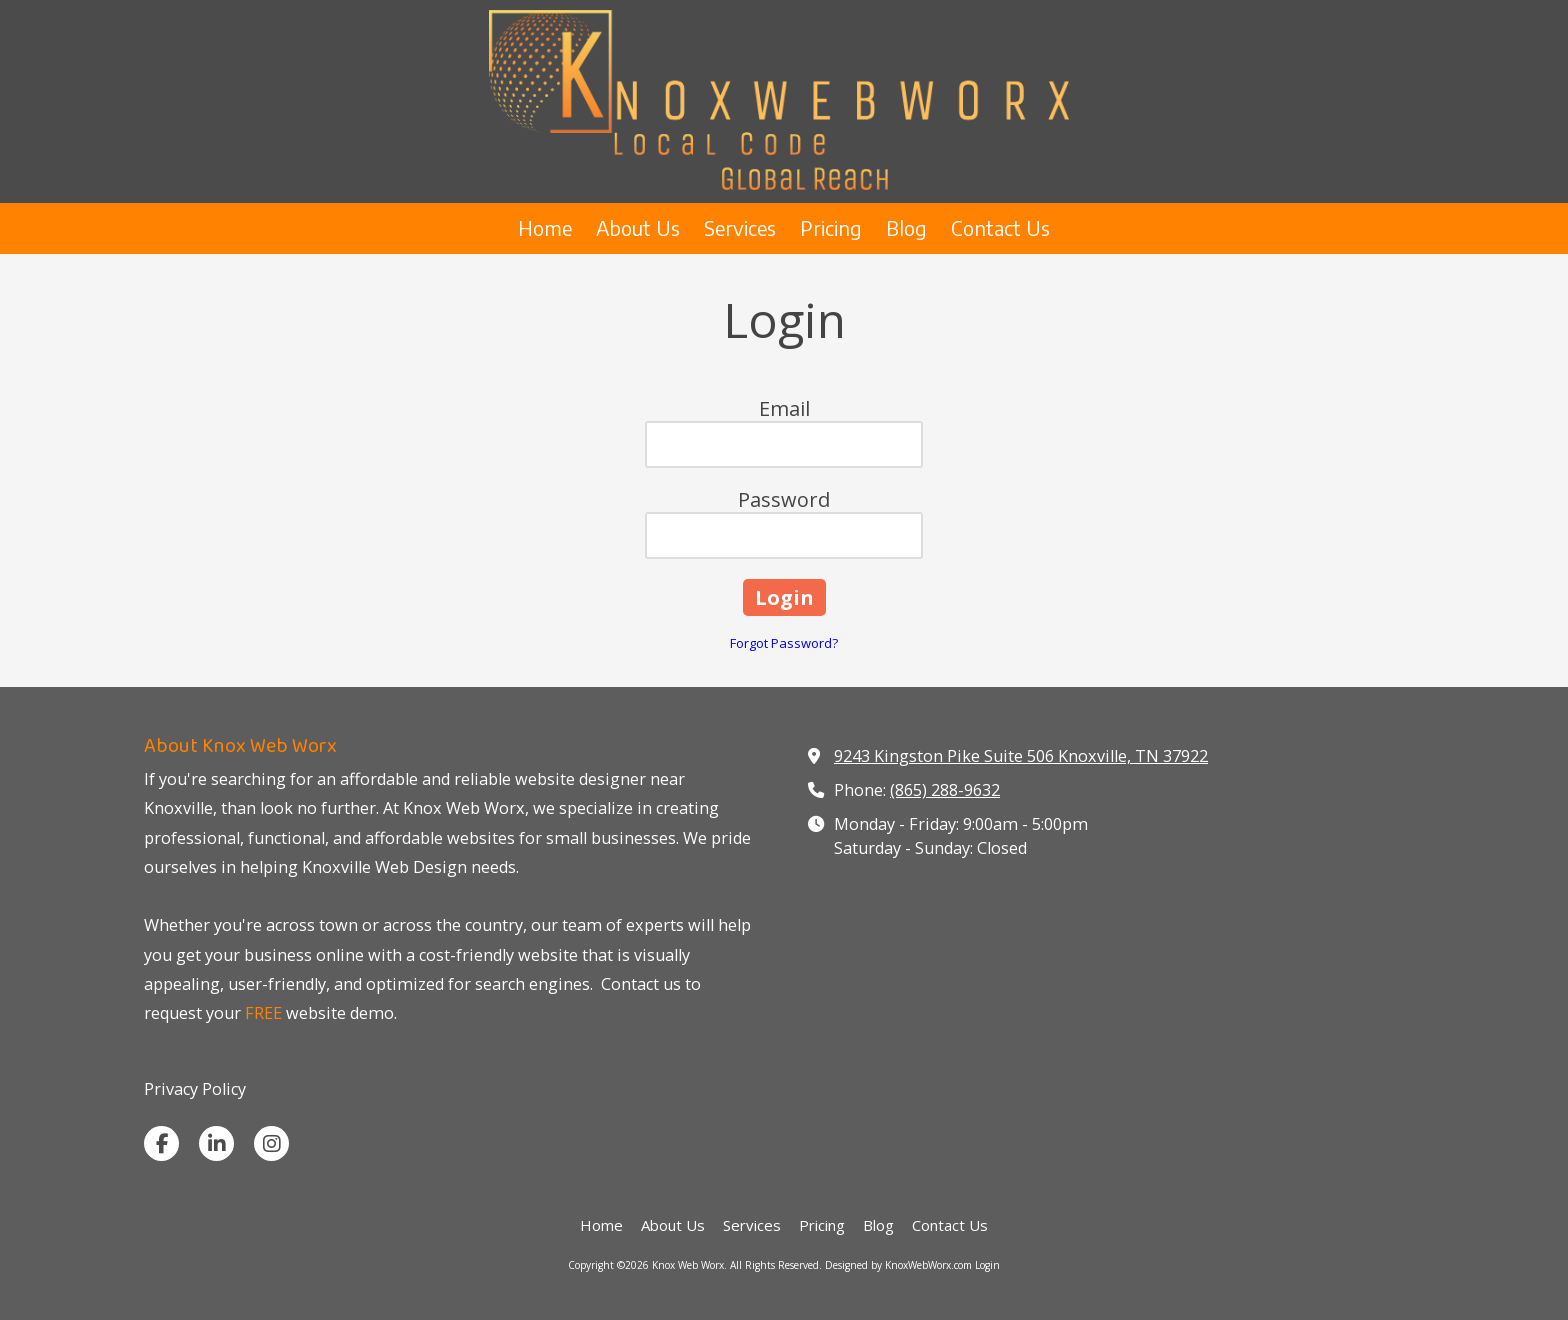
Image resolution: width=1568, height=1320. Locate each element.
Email (784, 408)
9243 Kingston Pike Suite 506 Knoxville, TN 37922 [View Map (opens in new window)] (1021, 756)
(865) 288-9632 (945, 790)
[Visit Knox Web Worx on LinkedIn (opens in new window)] (216, 1143)
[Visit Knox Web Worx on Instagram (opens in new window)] (271, 1143)
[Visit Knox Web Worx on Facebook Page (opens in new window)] (161, 1143)
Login (987, 1265)
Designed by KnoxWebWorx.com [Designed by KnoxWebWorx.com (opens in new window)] (898, 1265)
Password (784, 499)
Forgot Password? (784, 643)
